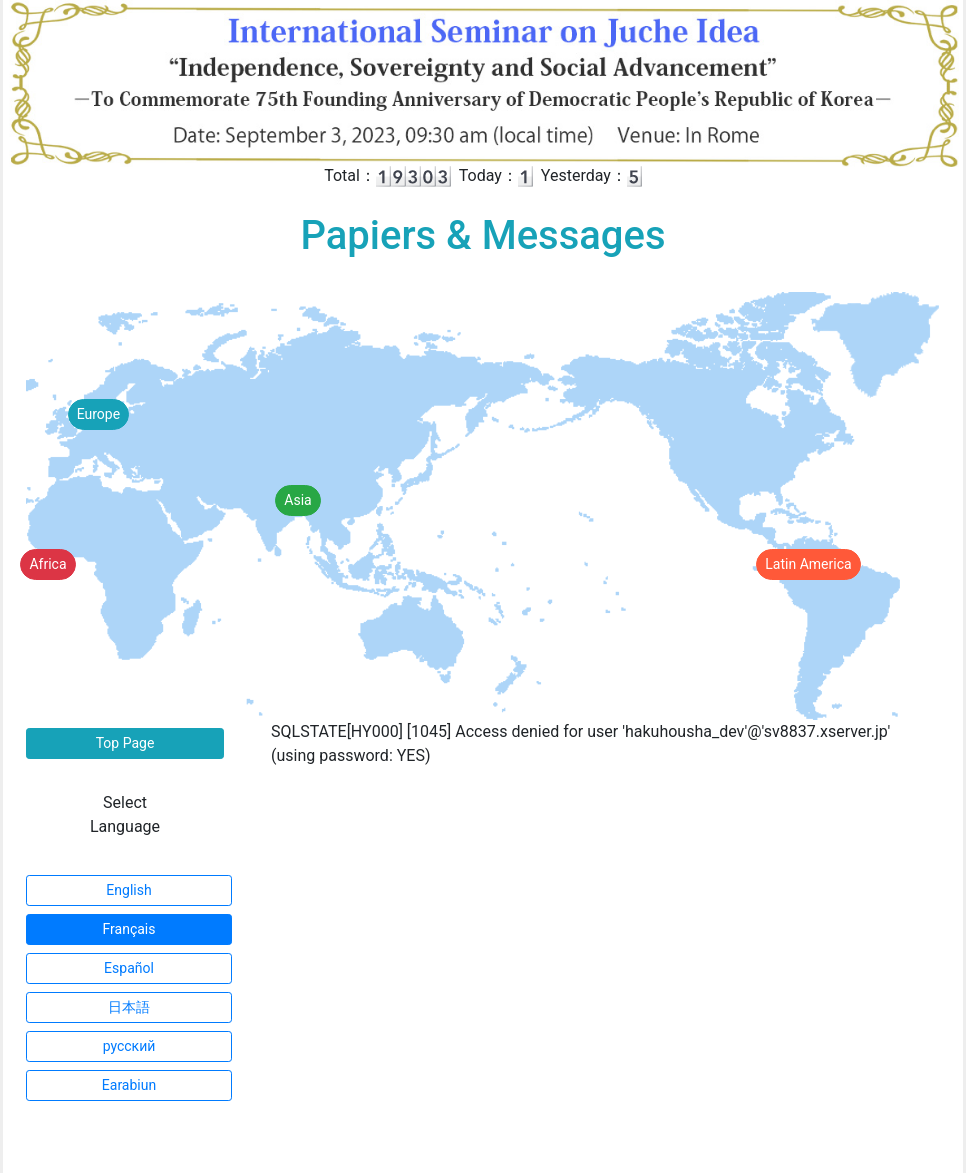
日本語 (129, 1007)
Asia (297, 500)
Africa (47, 564)
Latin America (808, 564)
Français (129, 929)
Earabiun (129, 1085)
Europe (98, 414)
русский (129, 1046)
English (128, 890)
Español (129, 968)
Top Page (125, 743)
